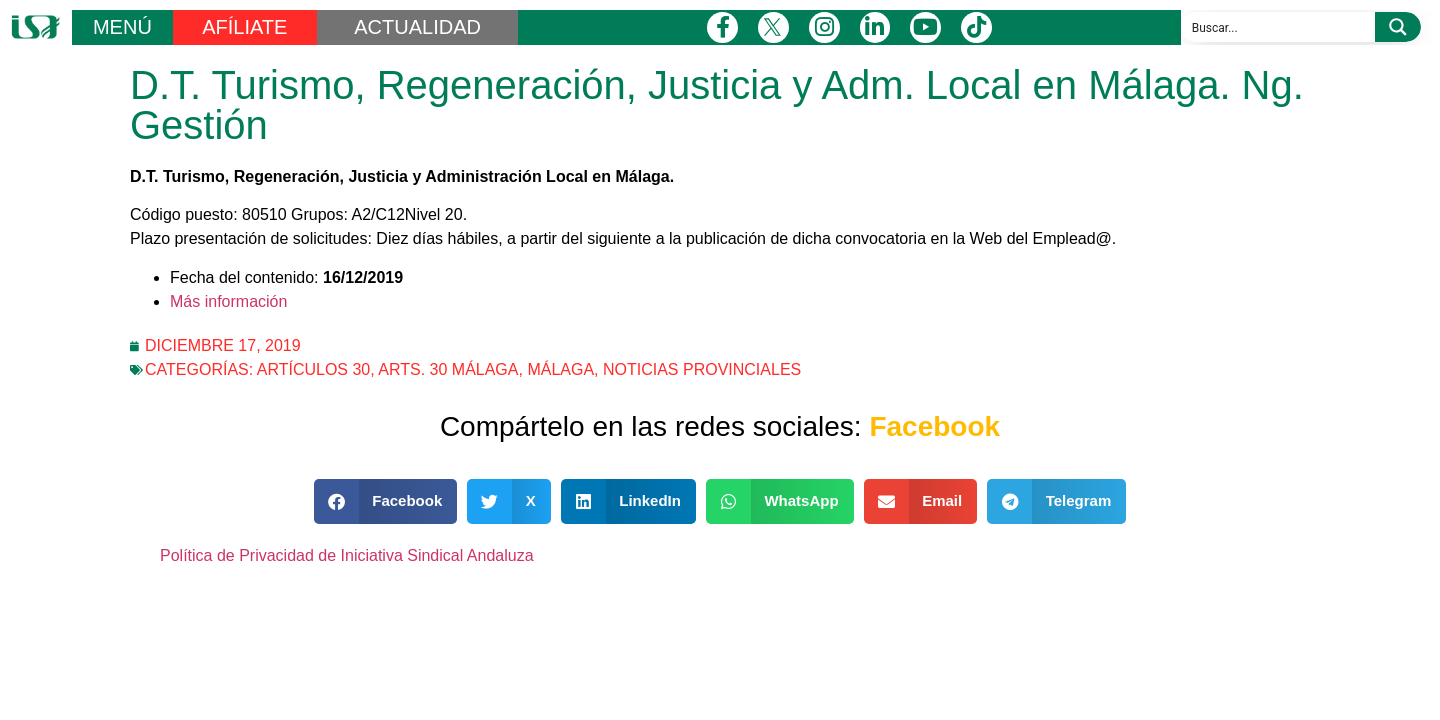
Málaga (560, 369)
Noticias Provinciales (702, 369)
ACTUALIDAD (417, 27)
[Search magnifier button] (1398, 27)
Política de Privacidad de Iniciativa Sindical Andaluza (347, 555)
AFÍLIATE (244, 27)
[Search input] (1279, 27)
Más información (228, 301)
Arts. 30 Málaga (448, 369)
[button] (386, 501)
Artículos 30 (314, 369)
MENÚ (122, 27)
